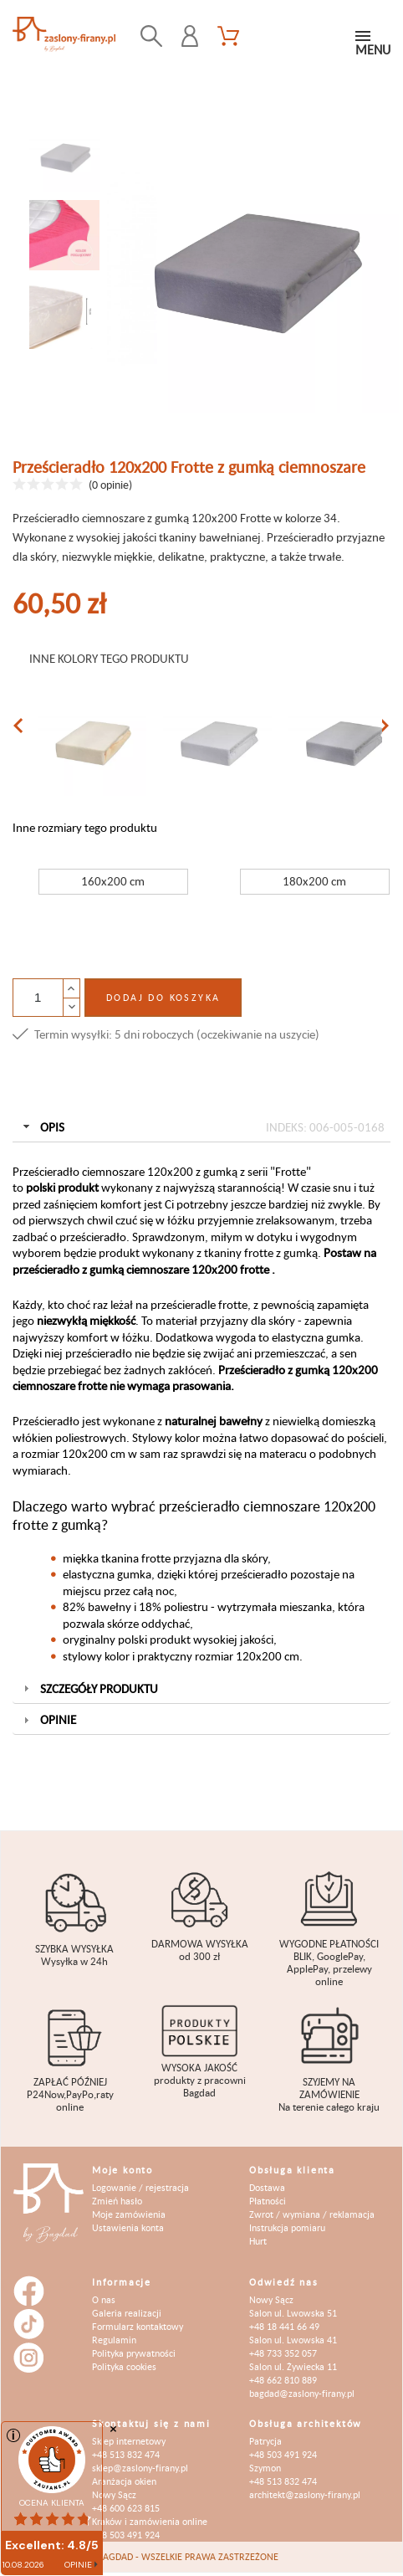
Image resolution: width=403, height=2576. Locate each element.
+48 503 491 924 (126, 2534)
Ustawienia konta (128, 2227)
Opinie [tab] (48, 1719)
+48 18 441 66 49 (284, 2326)
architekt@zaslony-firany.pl (304, 2494)
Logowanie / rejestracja (140, 2187)
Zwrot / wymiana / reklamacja (312, 2214)
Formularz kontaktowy (137, 2326)
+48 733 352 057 (283, 2353)
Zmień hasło (117, 2200)
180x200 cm (314, 881)
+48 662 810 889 (283, 2379)
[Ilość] (38, 997)
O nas (103, 2299)
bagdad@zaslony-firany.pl (302, 2393)
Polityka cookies (124, 2366)
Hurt (258, 2241)
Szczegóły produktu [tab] (89, 1688)
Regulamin (114, 2339)
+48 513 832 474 (126, 2454)
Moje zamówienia (129, 2214)
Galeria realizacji (126, 2313)
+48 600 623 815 (126, 2508)
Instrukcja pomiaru (287, 2227)
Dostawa (267, 2187)
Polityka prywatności (134, 2353)
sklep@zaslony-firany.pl (140, 2467)
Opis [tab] (202, 1127)
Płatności (267, 2200)
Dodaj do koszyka (163, 997)
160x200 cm (113, 881)
